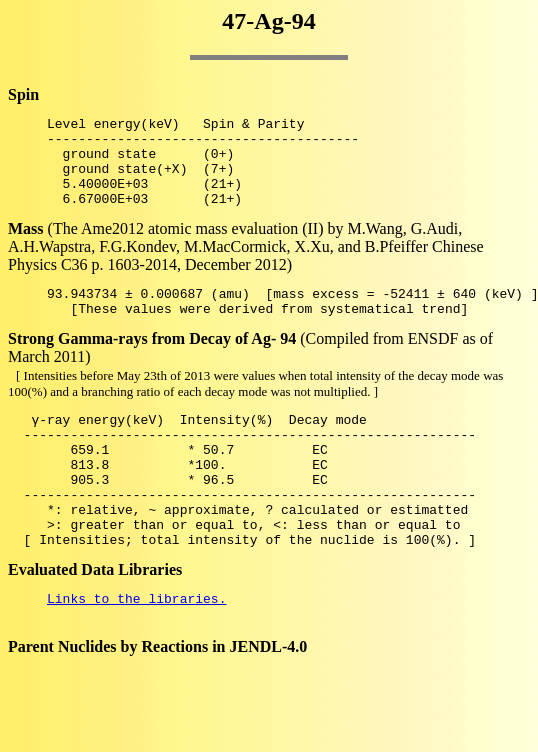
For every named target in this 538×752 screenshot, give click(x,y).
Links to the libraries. (136, 652)
